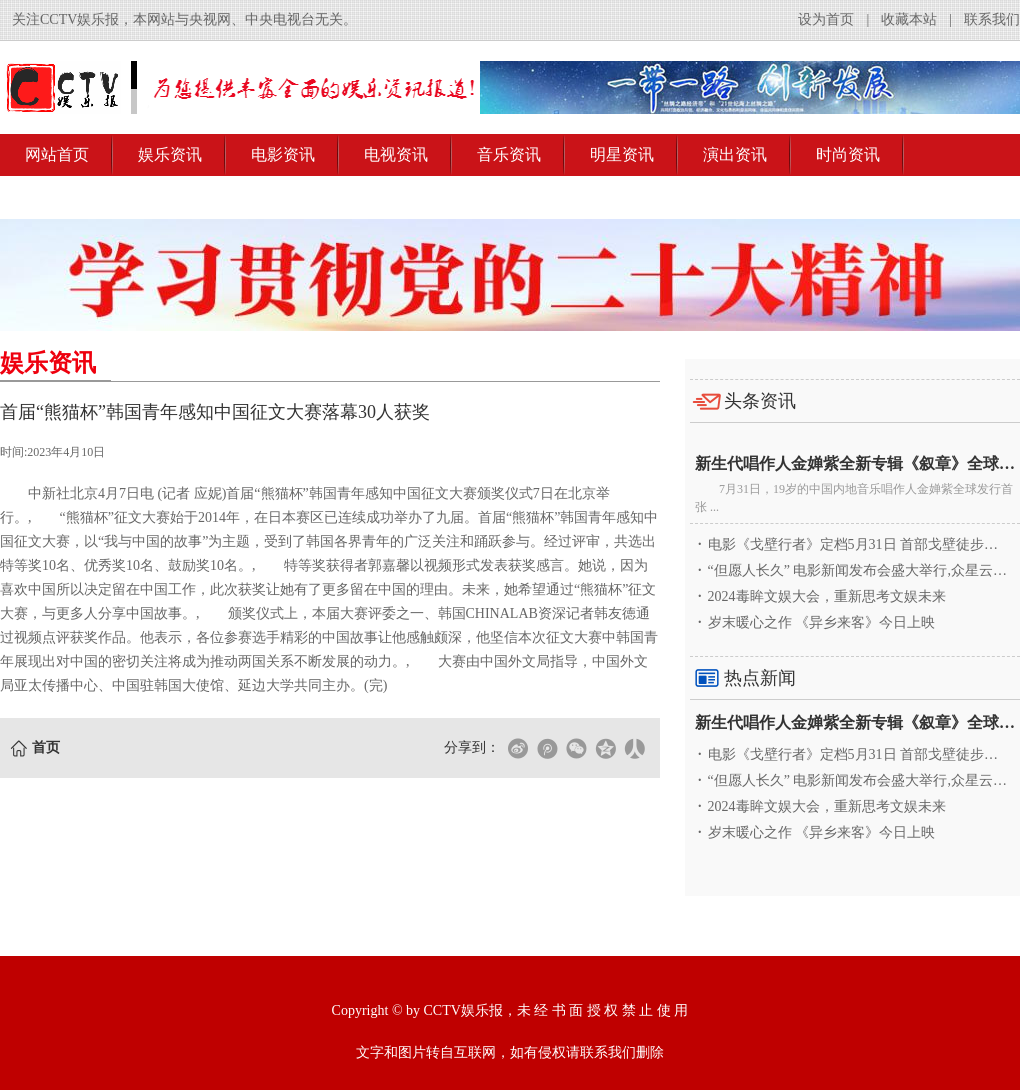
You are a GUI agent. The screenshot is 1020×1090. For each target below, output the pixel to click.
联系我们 (992, 19)
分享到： (472, 747)
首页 (46, 747)
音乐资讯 (509, 154)
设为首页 (826, 19)
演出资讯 (735, 154)
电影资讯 (283, 154)
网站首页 (57, 154)
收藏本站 (909, 19)
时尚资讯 (848, 154)
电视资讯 (396, 154)
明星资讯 (622, 154)
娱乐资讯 (170, 154)
